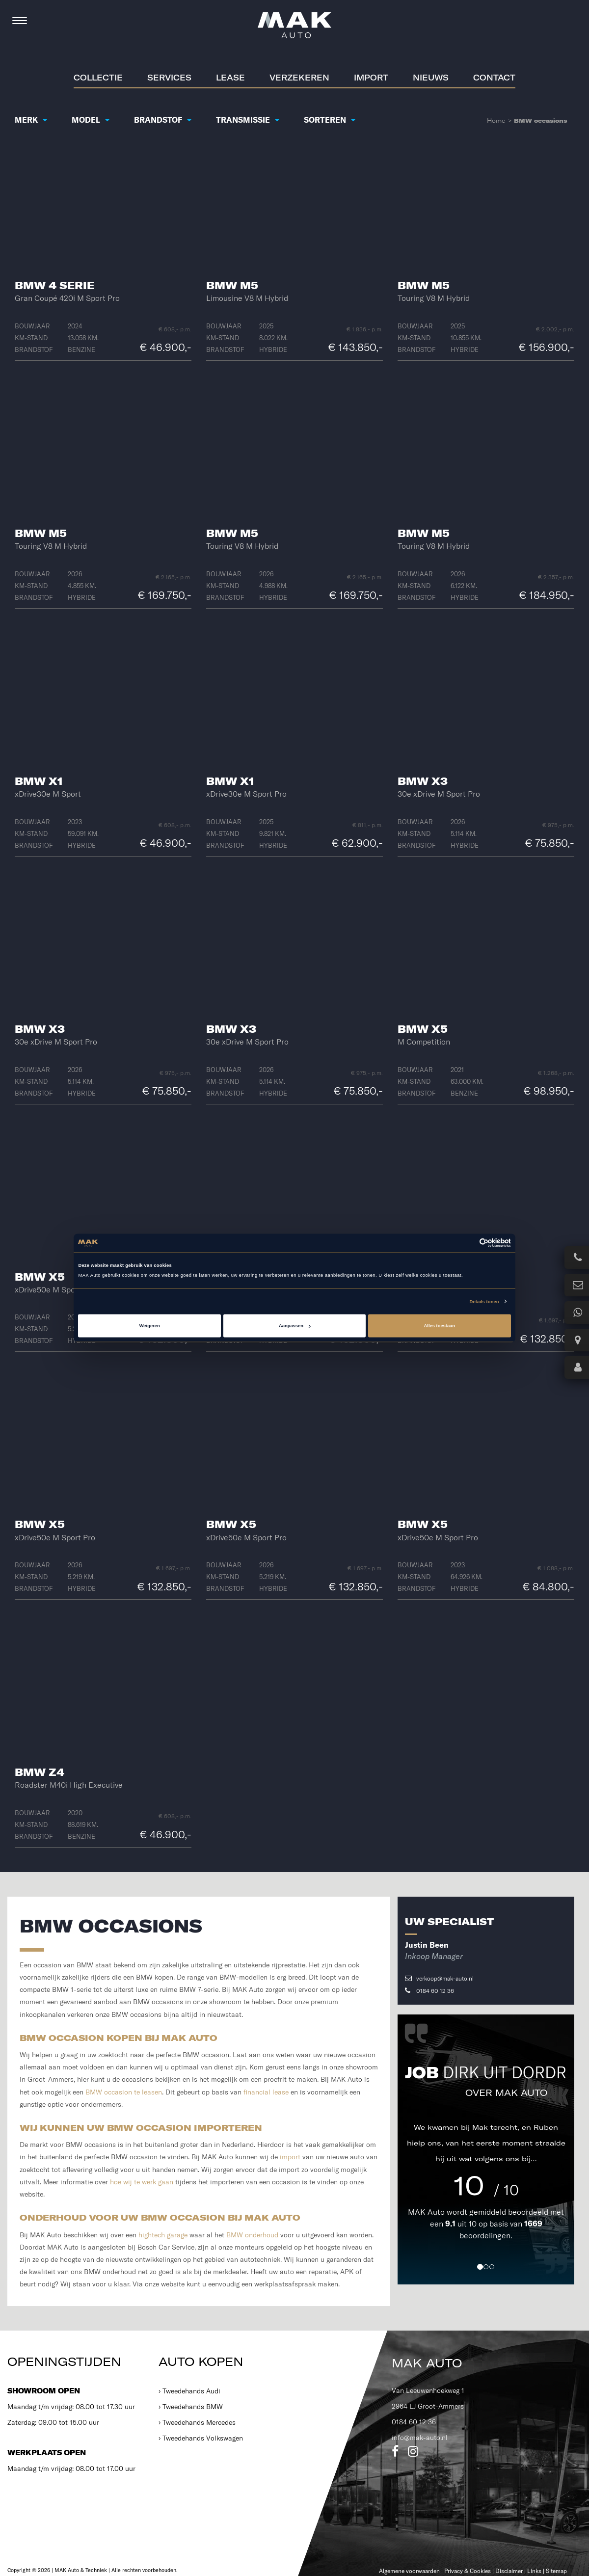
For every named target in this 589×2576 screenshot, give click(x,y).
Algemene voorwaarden (409, 2571)
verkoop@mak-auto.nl (439, 1978)
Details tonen (484, 1301)
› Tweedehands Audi (189, 2391)
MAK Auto (427, 2212)
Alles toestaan (439, 1325)
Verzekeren (299, 77)
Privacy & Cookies (467, 2571)
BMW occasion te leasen (123, 2092)
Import (371, 77)
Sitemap (556, 2571)
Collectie (98, 77)
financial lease (266, 2092)
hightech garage (162, 2234)
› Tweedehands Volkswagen (201, 2438)
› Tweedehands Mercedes (197, 2422)
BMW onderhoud (252, 2234)
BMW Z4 (39, 1772)
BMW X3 (423, 781)
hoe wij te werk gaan (141, 2181)
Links (534, 2571)
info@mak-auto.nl (420, 2437)
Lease (230, 77)
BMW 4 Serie (54, 285)
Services (169, 77)
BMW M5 (232, 285)
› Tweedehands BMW (191, 2406)
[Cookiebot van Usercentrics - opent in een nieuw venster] (468, 1243)
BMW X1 (39, 781)
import (290, 2156)
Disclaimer (509, 2571)
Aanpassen (295, 1325)
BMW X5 (423, 1028)
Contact (494, 77)
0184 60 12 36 (429, 1990)
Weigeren (149, 1325)
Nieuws (431, 77)
